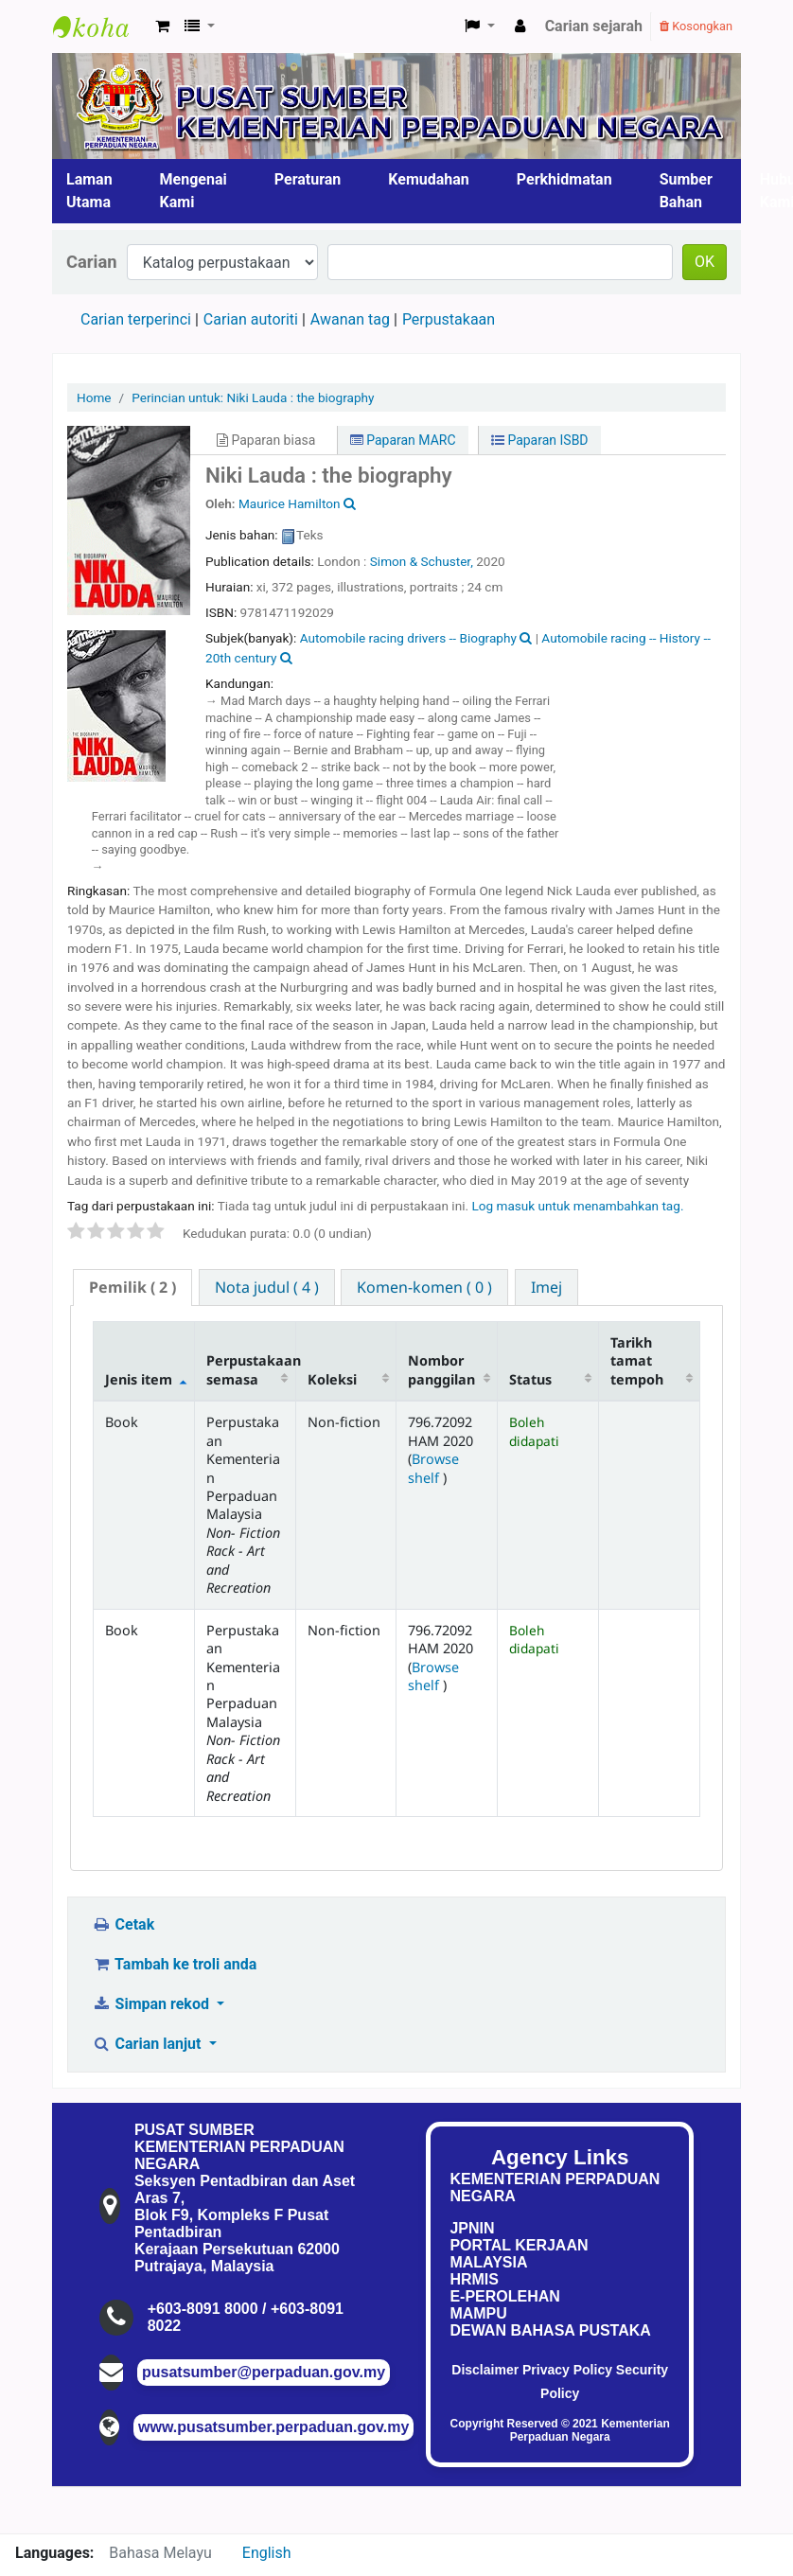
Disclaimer (485, 2369)
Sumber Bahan (686, 190)
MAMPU (477, 2313)
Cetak (123, 1924)
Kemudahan (428, 179)
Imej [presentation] (546, 1287)
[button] (162, 26)
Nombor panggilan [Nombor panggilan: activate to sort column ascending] (441, 1369)
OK (704, 262)
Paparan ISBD (540, 440)
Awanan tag (350, 319)
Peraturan (308, 179)
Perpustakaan (448, 319)
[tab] (132, 1287)
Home (94, 397)
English (266, 2553)
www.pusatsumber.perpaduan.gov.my (273, 2427)
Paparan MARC (403, 440)
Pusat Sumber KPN (100, 26)
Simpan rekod (152, 2004)
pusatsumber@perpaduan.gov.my (263, 2372)
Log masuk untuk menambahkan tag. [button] (577, 1205)
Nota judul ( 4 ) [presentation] (267, 1287)
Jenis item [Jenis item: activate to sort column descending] (138, 1379)
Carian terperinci (135, 319)
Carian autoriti (250, 319)
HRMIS (474, 2279)
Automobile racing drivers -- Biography (408, 637)
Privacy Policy (567, 2369)
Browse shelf (433, 1468)
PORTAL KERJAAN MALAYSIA (518, 2253)
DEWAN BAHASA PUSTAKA (549, 2330)
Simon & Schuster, (423, 561)
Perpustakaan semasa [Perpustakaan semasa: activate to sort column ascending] (250, 1369)
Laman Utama (89, 190)
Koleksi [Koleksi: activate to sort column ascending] (332, 1379)
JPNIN (471, 2228)
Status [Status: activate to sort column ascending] (530, 1379)
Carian (91, 262)
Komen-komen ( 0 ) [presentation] (424, 1287)
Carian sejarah (594, 26)
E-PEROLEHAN (504, 2296)
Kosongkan (696, 26)
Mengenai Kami (193, 190)
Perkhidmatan (564, 179)
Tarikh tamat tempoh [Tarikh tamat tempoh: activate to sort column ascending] (636, 1360)
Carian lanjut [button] (148, 2044)
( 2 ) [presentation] (132, 1287)
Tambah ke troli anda (174, 1964)
